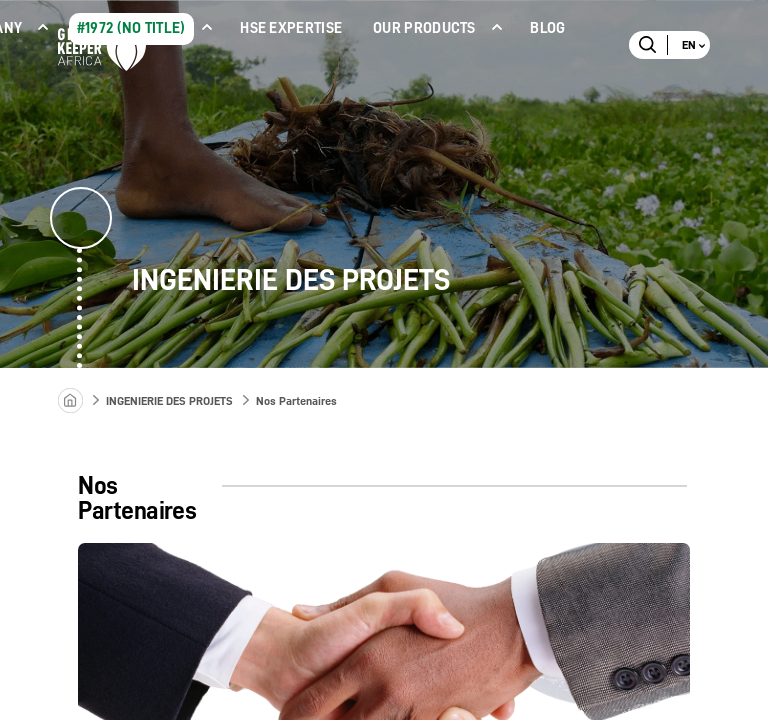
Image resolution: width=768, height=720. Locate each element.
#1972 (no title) (131, 28)
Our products (424, 28)
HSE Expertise (291, 28)
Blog (547, 28)
